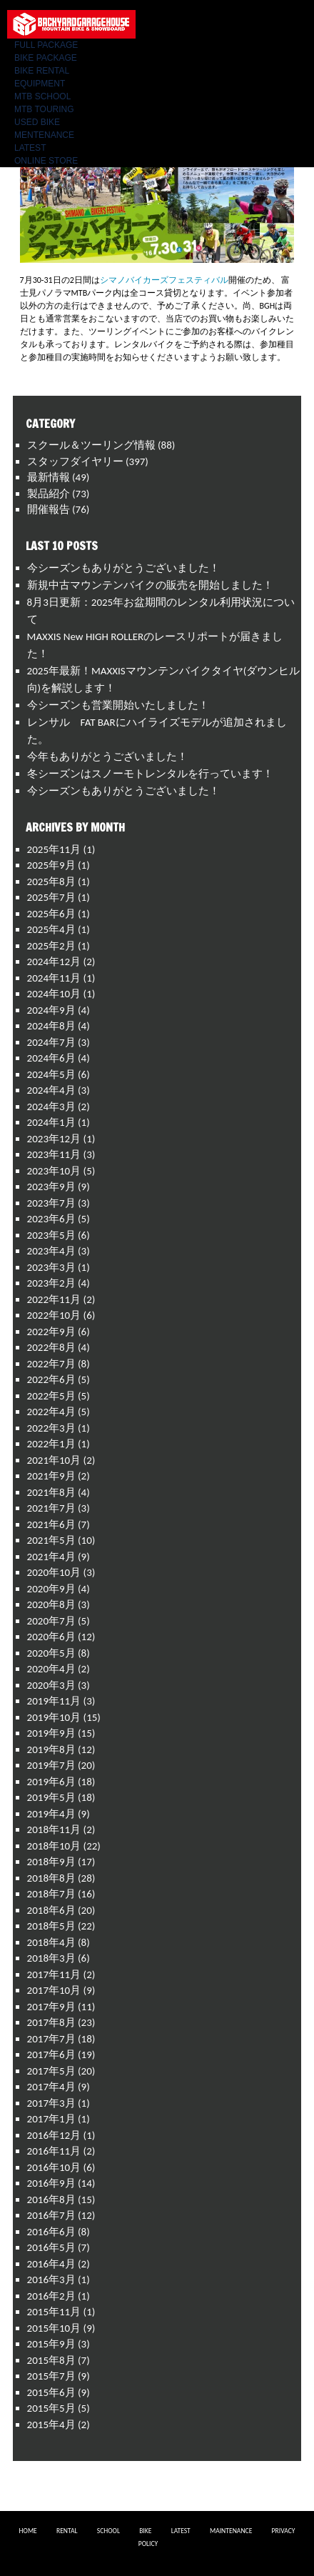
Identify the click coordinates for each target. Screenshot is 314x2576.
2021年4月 (51, 1556)
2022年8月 (51, 1347)
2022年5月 (51, 1395)
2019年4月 (51, 1813)
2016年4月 (51, 2263)
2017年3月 (51, 2103)
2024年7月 (51, 1042)
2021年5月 (51, 1540)
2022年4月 (51, 1411)
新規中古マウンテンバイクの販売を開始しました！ (150, 585)
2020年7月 (51, 1620)
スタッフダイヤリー (75, 461)
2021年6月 (51, 1524)
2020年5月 (51, 1653)
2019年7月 (51, 1765)
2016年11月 (54, 2151)
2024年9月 (51, 1010)
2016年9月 (51, 2183)
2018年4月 (51, 1942)
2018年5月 (51, 1925)
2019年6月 (51, 1781)
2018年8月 (51, 1878)
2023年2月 (51, 1283)
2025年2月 (51, 945)
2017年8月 (51, 2022)
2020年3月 (51, 1685)
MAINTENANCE (231, 2531)
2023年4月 (51, 1250)
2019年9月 (51, 1733)
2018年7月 (51, 1893)
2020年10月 (54, 1572)
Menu (293, 18)
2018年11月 (54, 1829)
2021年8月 (51, 1492)
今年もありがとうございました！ (107, 756)
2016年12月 (54, 2135)
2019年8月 (51, 1749)
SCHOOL (108, 2531)
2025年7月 (51, 897)
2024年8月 (51, 1025)
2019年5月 (51, 1797)
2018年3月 (51, 1958)
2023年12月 (54, 1138)
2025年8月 (51, 881)
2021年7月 (51, 1508)
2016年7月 (51, 2215)
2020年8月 (51, 1604)
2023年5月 (51, 1235)
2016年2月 (51, 2296)
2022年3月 (51, 1428)
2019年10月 (54, 1717)
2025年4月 (51, 929)
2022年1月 (51, 1443)
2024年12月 (54, 961)
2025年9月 (51, 865)
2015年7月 (51, 2376)
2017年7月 (51, 2038)
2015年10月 (54, 2328)
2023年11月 (54, 1154)
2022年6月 (51, 1379)
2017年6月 (51, 2054)
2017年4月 (51, 2086)
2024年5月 (51, 1074)
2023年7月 (51, 1203)
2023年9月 (51, 1186)
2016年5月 (51, 2247)
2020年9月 (51, 1588)
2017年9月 (51, 2006)
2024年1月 (51, 1122)
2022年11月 (54, 1299)
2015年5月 (51, 2408)
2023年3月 (51, 1267)
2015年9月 (51, 2343)
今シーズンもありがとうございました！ (123, 567)
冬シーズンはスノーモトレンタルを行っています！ (150, 773)
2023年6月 (51, 1218)
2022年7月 (51, 1363)
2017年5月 (51, 2071)
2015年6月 (51, 2392)
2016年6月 (51, 2231)
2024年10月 (54, 993)
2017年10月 (54, 1990)
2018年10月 (54, 1845)
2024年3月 (51, 1106)
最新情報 (48, 477)
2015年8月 (51, 2360)
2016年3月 (51, 2279)
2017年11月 (54, 1974)
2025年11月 (54, 849)
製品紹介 (48, 493)
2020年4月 (51, 1668)
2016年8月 (51, 2199)
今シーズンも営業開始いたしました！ (118, 705)
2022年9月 (51, 1331)
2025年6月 (51, 913)
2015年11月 (54, 2311)
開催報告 (48, 509)
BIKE (145, 2531)
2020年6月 (51, 1636)
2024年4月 (51, 1090)
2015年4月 (51, 2424)
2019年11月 (54, 1700)
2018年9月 (51, 1861)
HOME (28, 2531)
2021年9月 (51, 1475)
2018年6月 (51, 1910)
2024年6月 (51, 1058)
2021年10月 (54, 1460)
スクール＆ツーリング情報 (91, 445)
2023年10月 (54, 1170)
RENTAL (67, 2531)
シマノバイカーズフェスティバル (164, 280)
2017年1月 (51, 2118)
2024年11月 (54, 978)
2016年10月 (54, 2167)
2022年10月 (54, 1315)
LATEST (181, 2531)
